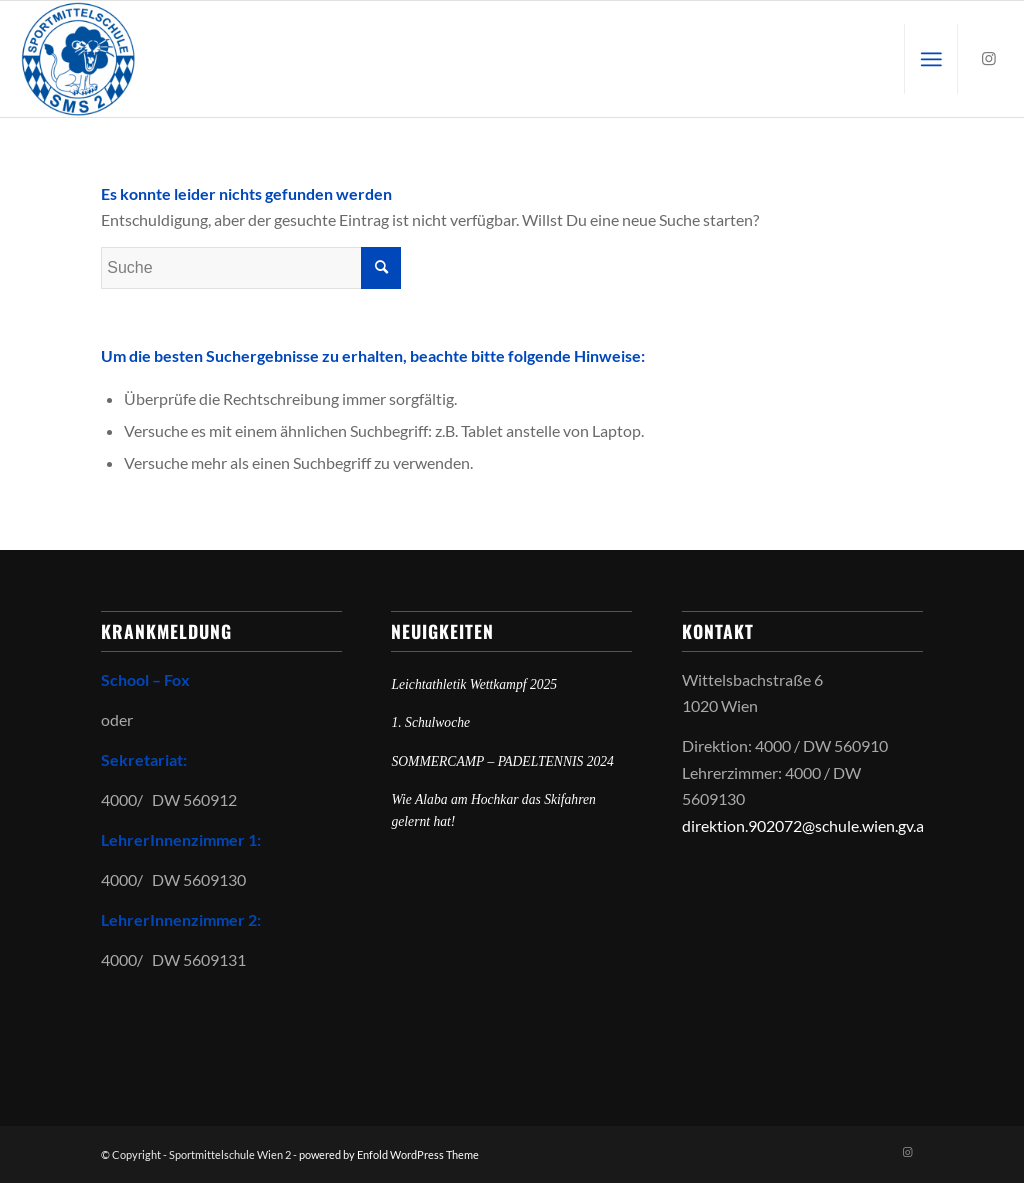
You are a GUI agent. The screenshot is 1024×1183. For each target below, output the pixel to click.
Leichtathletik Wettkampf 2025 (474, 684)
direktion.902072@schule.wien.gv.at (806, 825)
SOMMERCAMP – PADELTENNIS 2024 (502, 761)
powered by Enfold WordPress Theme (389, 1154)
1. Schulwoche (430, 722)
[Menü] (931, 59)
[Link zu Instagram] (989, 58)
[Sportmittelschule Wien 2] (78, 59)
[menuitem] (931, 59)
